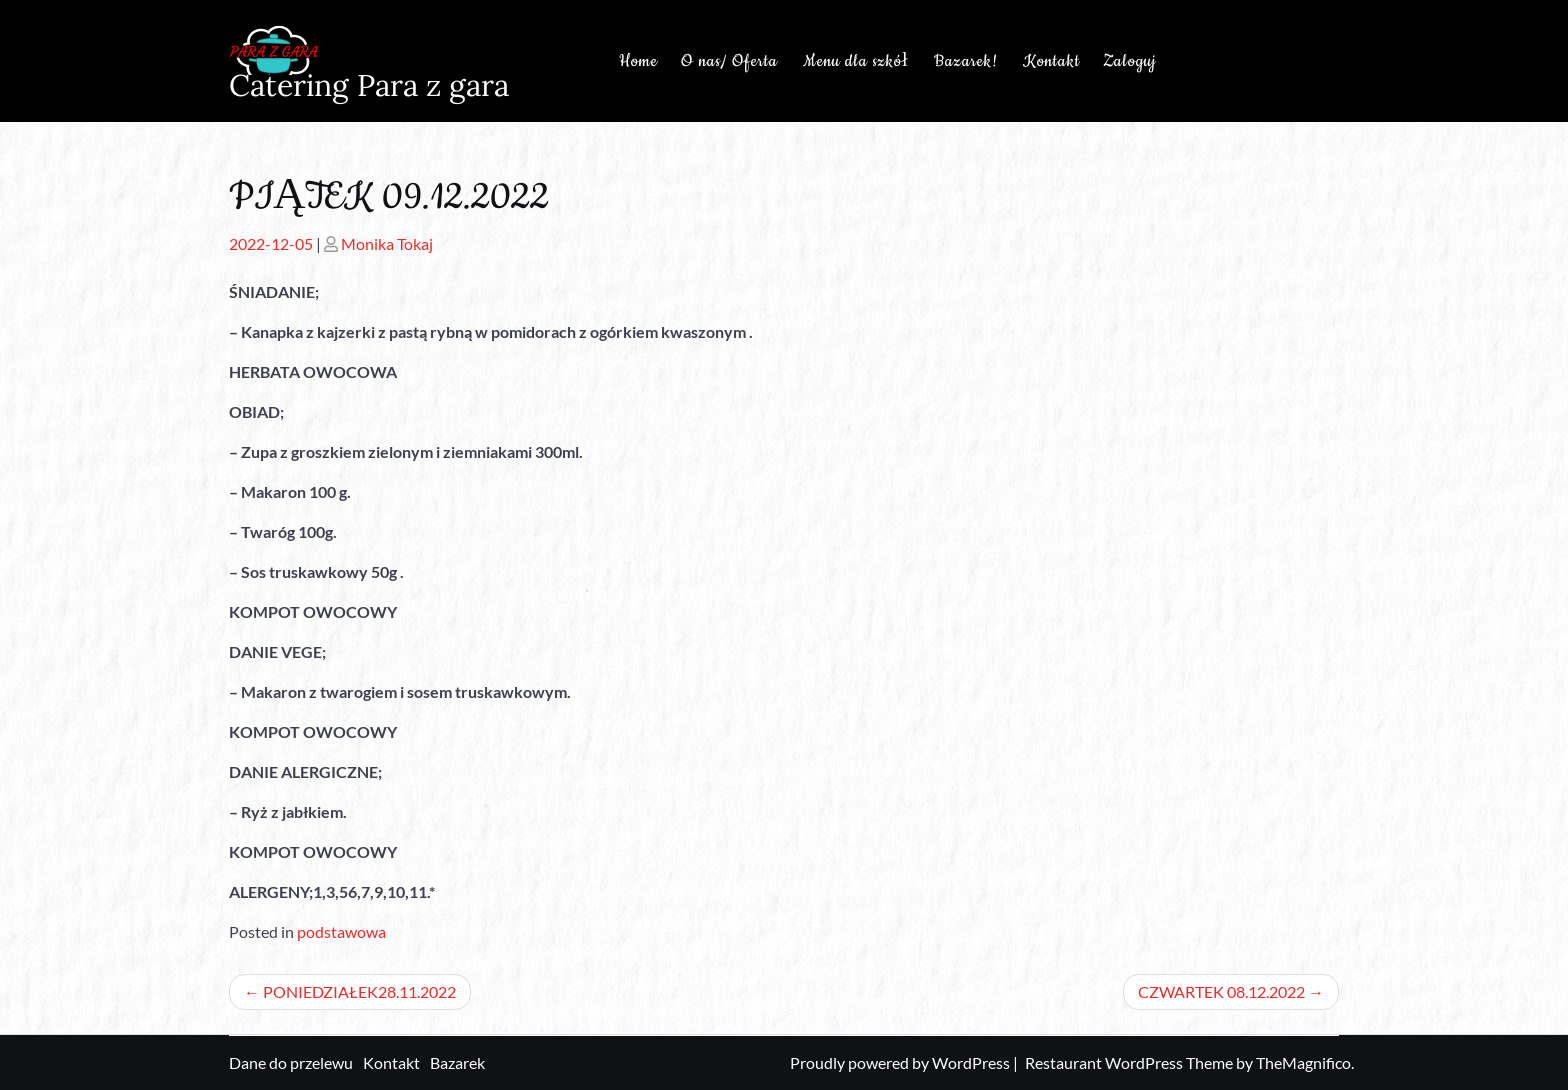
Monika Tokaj (387, 243)
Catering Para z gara (369, 85)
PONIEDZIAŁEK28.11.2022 (359, 991)
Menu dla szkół (856, 61)
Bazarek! (966, 61)
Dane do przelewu (291, 1062)
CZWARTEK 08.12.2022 (1221, 991)
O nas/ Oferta (729, 61)
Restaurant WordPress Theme (1130, 1062)
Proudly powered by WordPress (901, 1062)
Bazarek (457, 1062)
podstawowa (341, 931)
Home (638, 61)
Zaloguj (1129, 61)
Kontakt (1051, 61)
